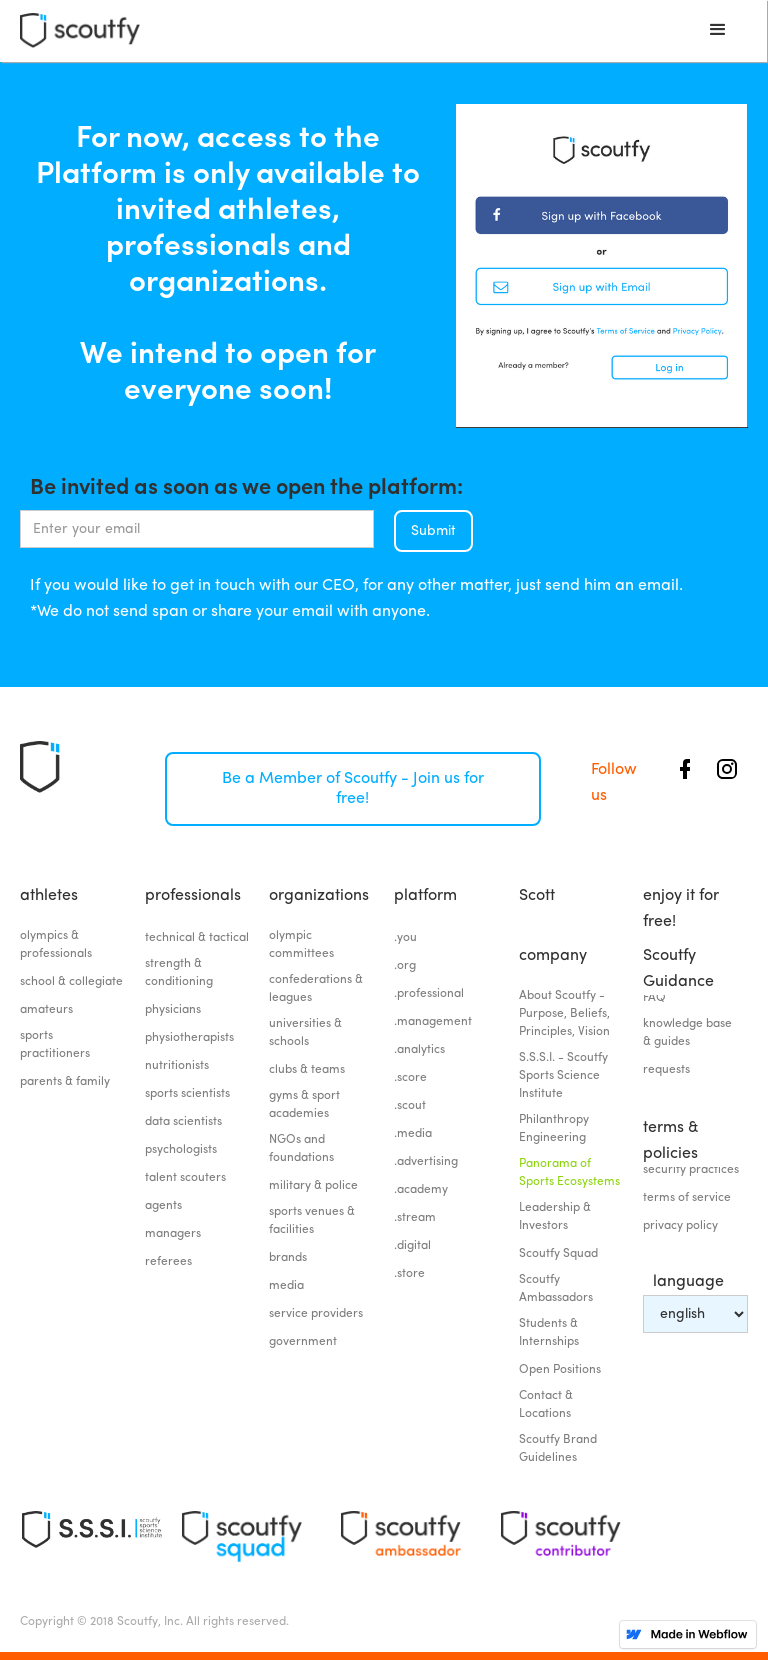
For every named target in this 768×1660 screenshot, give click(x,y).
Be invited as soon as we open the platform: (246, 485)
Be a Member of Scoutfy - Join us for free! (353, 789)
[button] (718, 30)
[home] (80, 30)
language (688, 1282)
